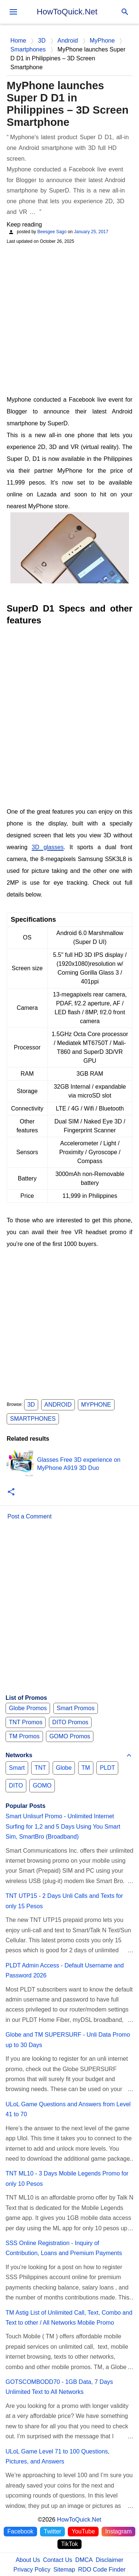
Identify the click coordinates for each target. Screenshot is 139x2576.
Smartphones (33, 1419)
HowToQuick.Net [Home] (79, 2519)
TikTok (69, 2544)
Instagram (118, 2531)
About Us (28, 2560)
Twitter (52, 2531)
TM (86, 1768)
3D (31, 1404)
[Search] (124, 12)
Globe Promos (28, 1708)
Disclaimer (109, 2560)
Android (58, 1404)
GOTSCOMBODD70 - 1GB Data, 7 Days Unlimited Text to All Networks (59, 2387)
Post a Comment (29, 1516)
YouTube (83, 2531)
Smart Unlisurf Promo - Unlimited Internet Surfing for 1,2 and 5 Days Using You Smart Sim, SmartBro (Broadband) (63, 1826)
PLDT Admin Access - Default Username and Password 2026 (65, 1970)
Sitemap (64, 2569)
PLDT (107, 1768)
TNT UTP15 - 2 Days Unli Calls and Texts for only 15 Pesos (64, 1901)
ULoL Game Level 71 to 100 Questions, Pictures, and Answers (57, 2456)
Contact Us (57, 2560)
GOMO (42, 1785)
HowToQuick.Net (67, 11)
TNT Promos (25, 1722)
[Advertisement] (69, 318)
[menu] (13, 11)
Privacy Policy (31, 2569)
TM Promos (24, 1736)
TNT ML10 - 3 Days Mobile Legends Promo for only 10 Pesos (67, 2178)
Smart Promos (76, 1708)
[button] (11, 1492)
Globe (64, 1768)
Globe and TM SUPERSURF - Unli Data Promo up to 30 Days (68, 2039)
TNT (40, 1768)
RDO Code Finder (102, 2569)
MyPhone (96, 1404)
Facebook (20, 2531)
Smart (17, 1768)
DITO (16, 1785)
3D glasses (48, 847)
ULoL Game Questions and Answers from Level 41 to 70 (68, 2109)
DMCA (84, 2560)
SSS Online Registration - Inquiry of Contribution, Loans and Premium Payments (64, 2248)
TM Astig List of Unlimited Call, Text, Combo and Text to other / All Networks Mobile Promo (69, 2317)
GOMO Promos (69, 1736)
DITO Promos (70, 1722)
